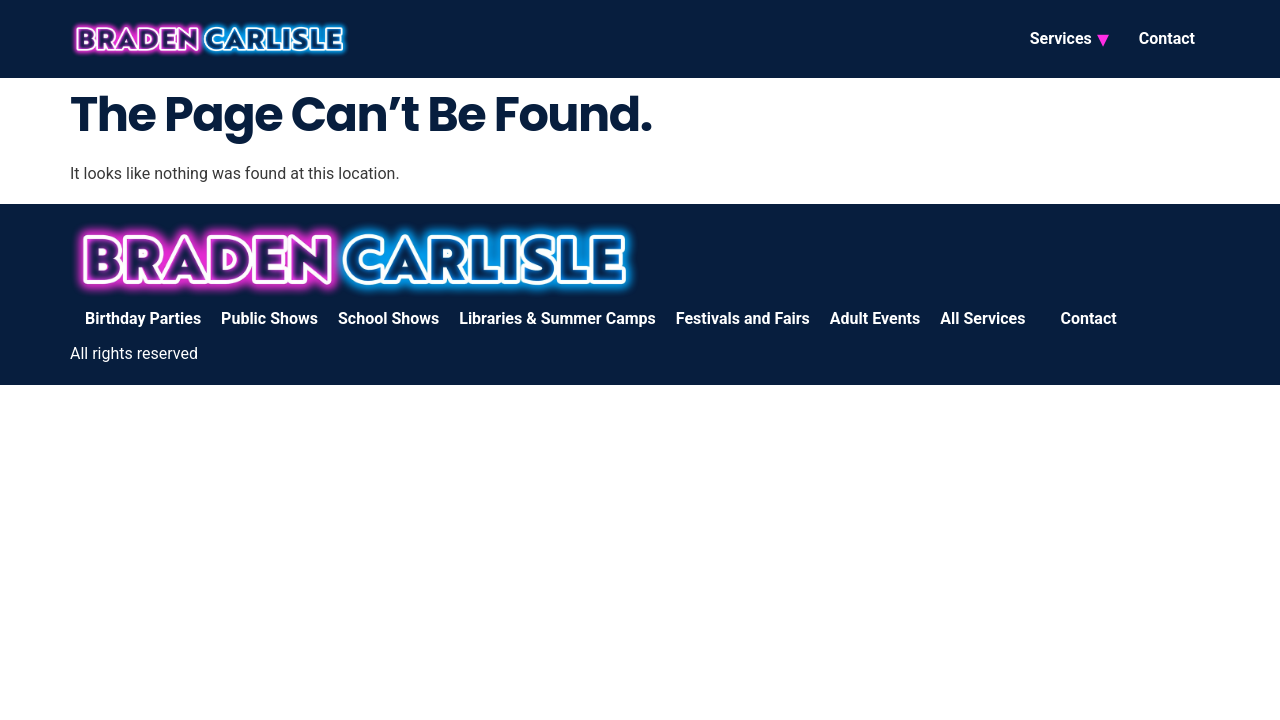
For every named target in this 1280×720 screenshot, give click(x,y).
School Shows (388, 318)
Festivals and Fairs (743, 318)
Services (1061, 38)
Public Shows (269, 318)
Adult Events (875, 318)
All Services (982, 318)
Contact (1167, 38)
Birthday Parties (143, 318)
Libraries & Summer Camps (557, 318)
